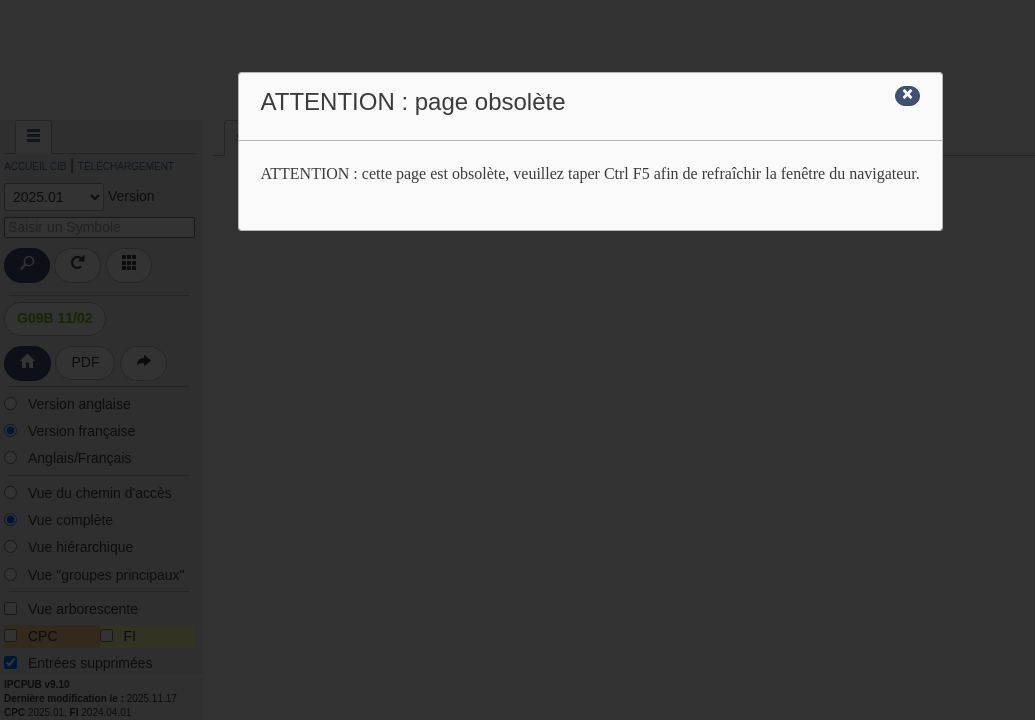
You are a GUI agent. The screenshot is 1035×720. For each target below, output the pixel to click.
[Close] (907, 96)
